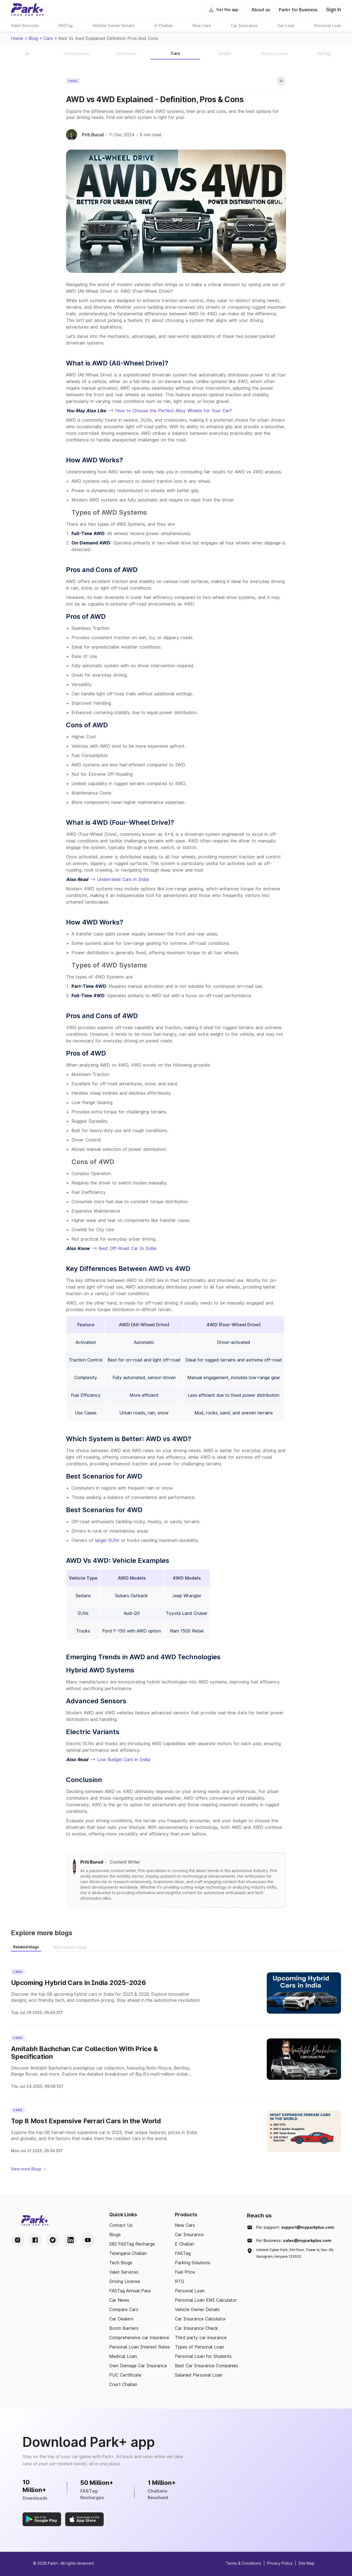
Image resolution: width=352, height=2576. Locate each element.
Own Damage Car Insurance (138, 2365)
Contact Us (121, 2225)
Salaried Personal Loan (198, 2375)
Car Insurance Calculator (200, 2319)
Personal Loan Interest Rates (139, 2347)
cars (48, 38)
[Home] (27, 9)
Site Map (306, 2563)
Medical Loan (123, 2356)
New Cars (185, 2225)
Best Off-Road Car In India (127, 1248)
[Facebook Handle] (35, 2240)
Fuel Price (185, 2272)
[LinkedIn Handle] (70, 2240)
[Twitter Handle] (52, 2240)
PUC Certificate (125, 2375)
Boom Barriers (124, 2328)
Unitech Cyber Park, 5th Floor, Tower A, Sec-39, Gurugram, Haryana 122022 (295, 2253)
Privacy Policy (280, 2563)
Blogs (115, 2234)
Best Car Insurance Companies (206, 2365)
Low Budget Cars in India (123, 1759)
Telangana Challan (128, 2253)
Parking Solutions (192, 2262)
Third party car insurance (201, 2337)
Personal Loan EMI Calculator (206, 2300)
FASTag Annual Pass (130, 2290)
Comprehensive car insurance (139, 2337)
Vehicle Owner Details (197, 2309)
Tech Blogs (120, 2262)
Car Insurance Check (196, 2328)
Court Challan (123, 2384)
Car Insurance (189, 2234)
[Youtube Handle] (88, 2240)
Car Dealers (121, 2319)
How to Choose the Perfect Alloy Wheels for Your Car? (173, 410)
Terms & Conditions (243, 2563)
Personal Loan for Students (203, 2356)
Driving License (124, 2281)
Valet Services (123, 2272)
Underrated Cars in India (123, 879)
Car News (119, 2300)
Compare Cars (123, 2309)
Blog (33, 38)
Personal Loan (190, 2290)
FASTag (183, 2253)
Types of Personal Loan (199, 2347)
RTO (179, 2281)
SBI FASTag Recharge (132, 2244)
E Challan (184, 2244)
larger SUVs (107, 1540)
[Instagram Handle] (17, 2240)
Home (17, 38)
